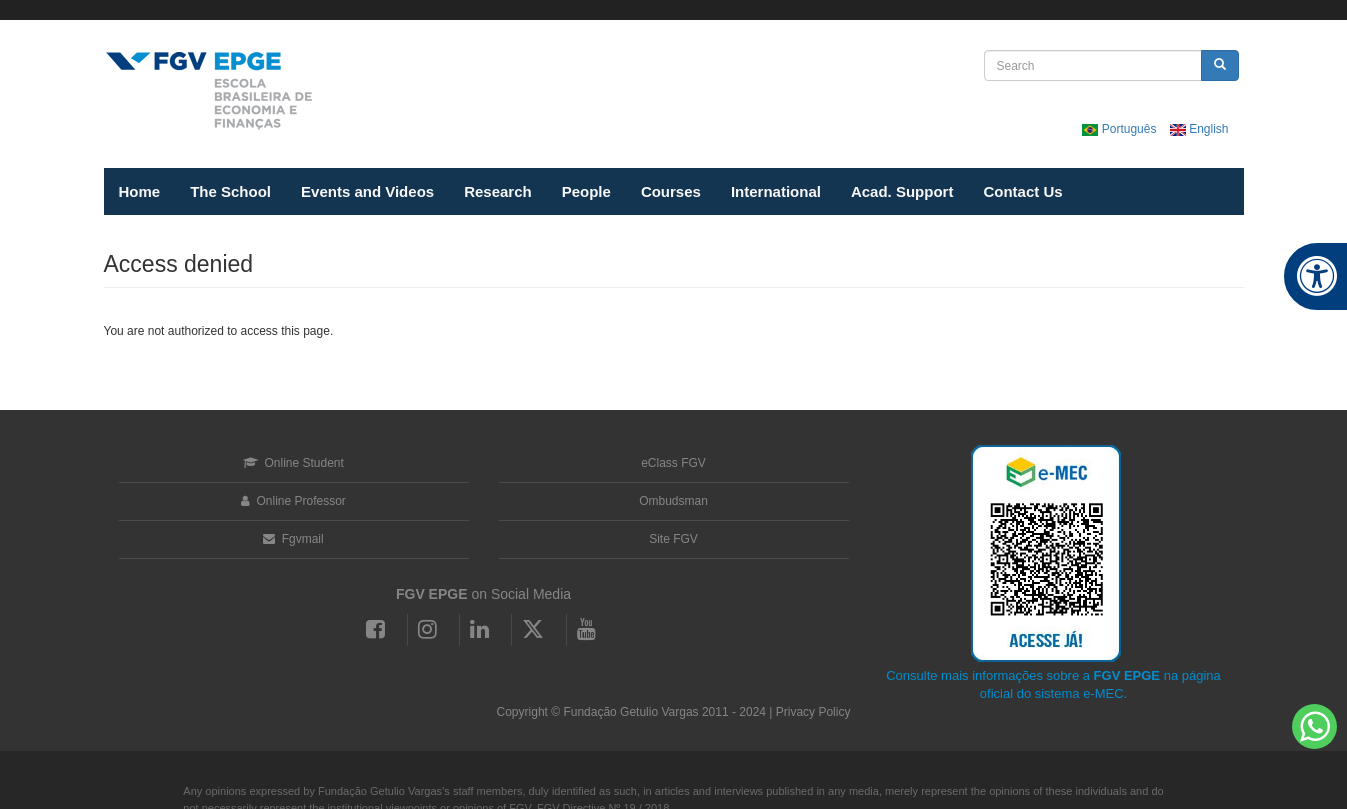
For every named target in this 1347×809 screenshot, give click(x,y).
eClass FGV (673, 463)
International (776, 191)
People (586, 191)
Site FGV (673, 539)
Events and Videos (367, 191)
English (1199, 129)
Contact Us (1022, 191)
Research (498, 191)
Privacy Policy (813, 712)
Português (1120, 129)
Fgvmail (293, 539)
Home (140, 191)
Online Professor (293, 501)
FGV (656, 10)
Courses (671, 191)
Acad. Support (902, 191)
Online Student (293, 463)
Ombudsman (673, 501)
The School (230, 191)
